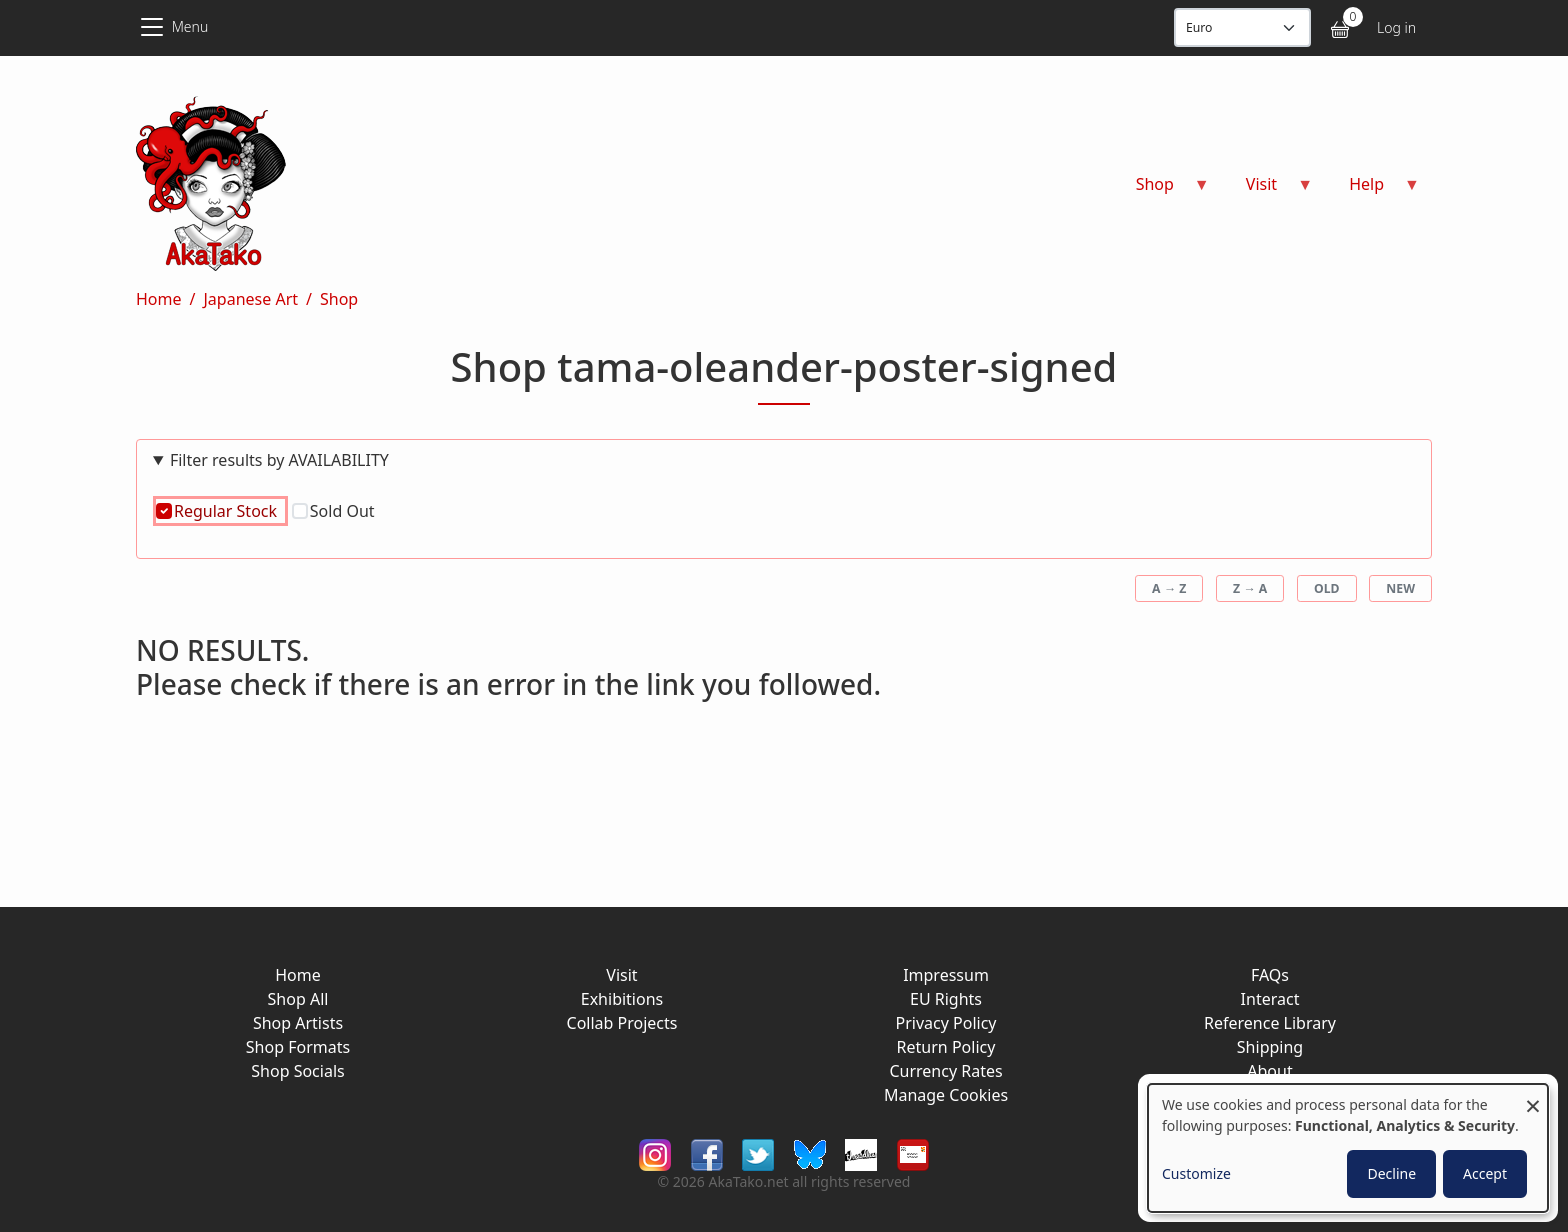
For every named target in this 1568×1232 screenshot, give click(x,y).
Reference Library (1270, 1023)
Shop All (298, 999)
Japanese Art (250, 299)
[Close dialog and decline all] (1533, 1096)
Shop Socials (297, 1071)
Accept (1485, 1173)
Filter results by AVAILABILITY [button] (279, 460)
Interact (1270, 999)
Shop (339, 299)
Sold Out (342, 511)
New (1400, 588)
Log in (1396, 27)
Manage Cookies (946, 1095)
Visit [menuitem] (1267, 190)
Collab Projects (622, 1023)
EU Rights (946, 999)
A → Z (1169, 588)
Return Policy (946, 1047)
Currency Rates (945, 1071)
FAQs (1270, 975)
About (1269, 1071)
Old (1327, 588)
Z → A (1250, 588)
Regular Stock (225, 511)
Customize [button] (1196, 1173)
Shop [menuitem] (1161, 190)
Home (159, 299)
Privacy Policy (946, 1023)
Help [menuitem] (1372, 190)
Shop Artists (298, 1023)
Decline (1391, 1173)
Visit (621, 975)
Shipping (1270, 1047)
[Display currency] (1242, 27)
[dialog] (1348, 1148)
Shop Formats (298, 1047)
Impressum (946, 975)
